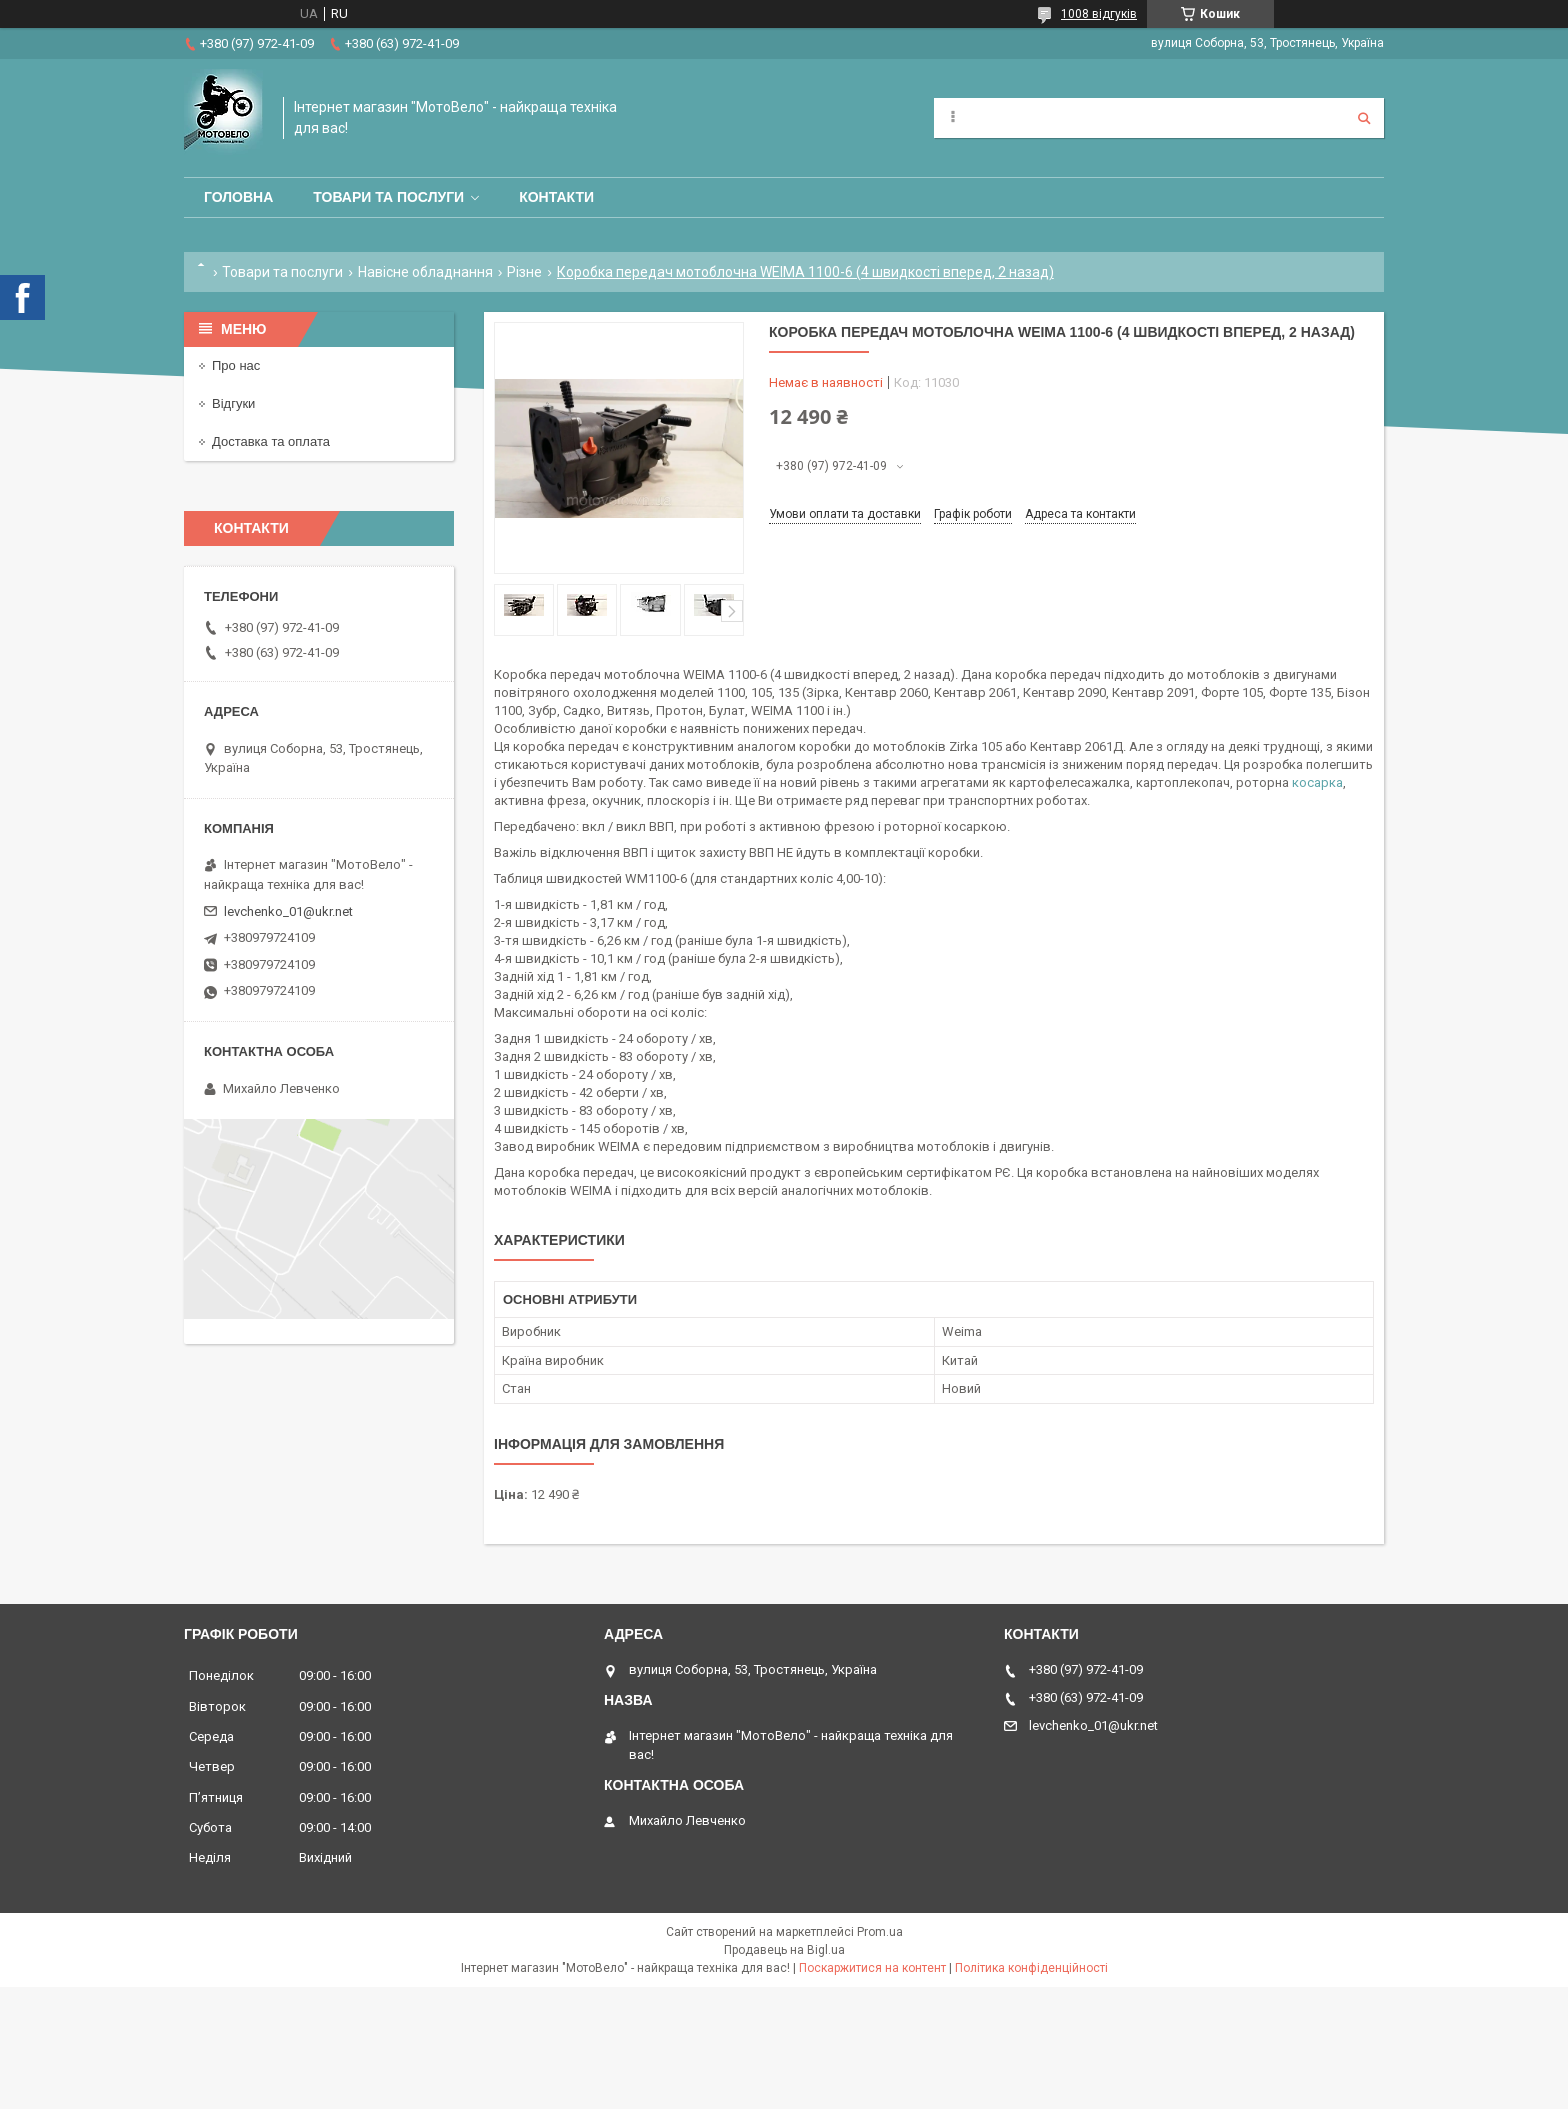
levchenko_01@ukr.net (288, 911)
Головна (238, 197)
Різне (524, 272)
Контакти (556, 197)
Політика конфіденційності (1031, 1968)
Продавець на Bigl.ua (784, 1950)
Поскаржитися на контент (872, 1968)
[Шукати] (1364, 118)
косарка (1317, 782)
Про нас (236, 365)
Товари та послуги (388, 197)
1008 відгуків (1099, 14)
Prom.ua (880, 1932)
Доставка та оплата (271, 441)
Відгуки (233, 403)
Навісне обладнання (425, 272)
